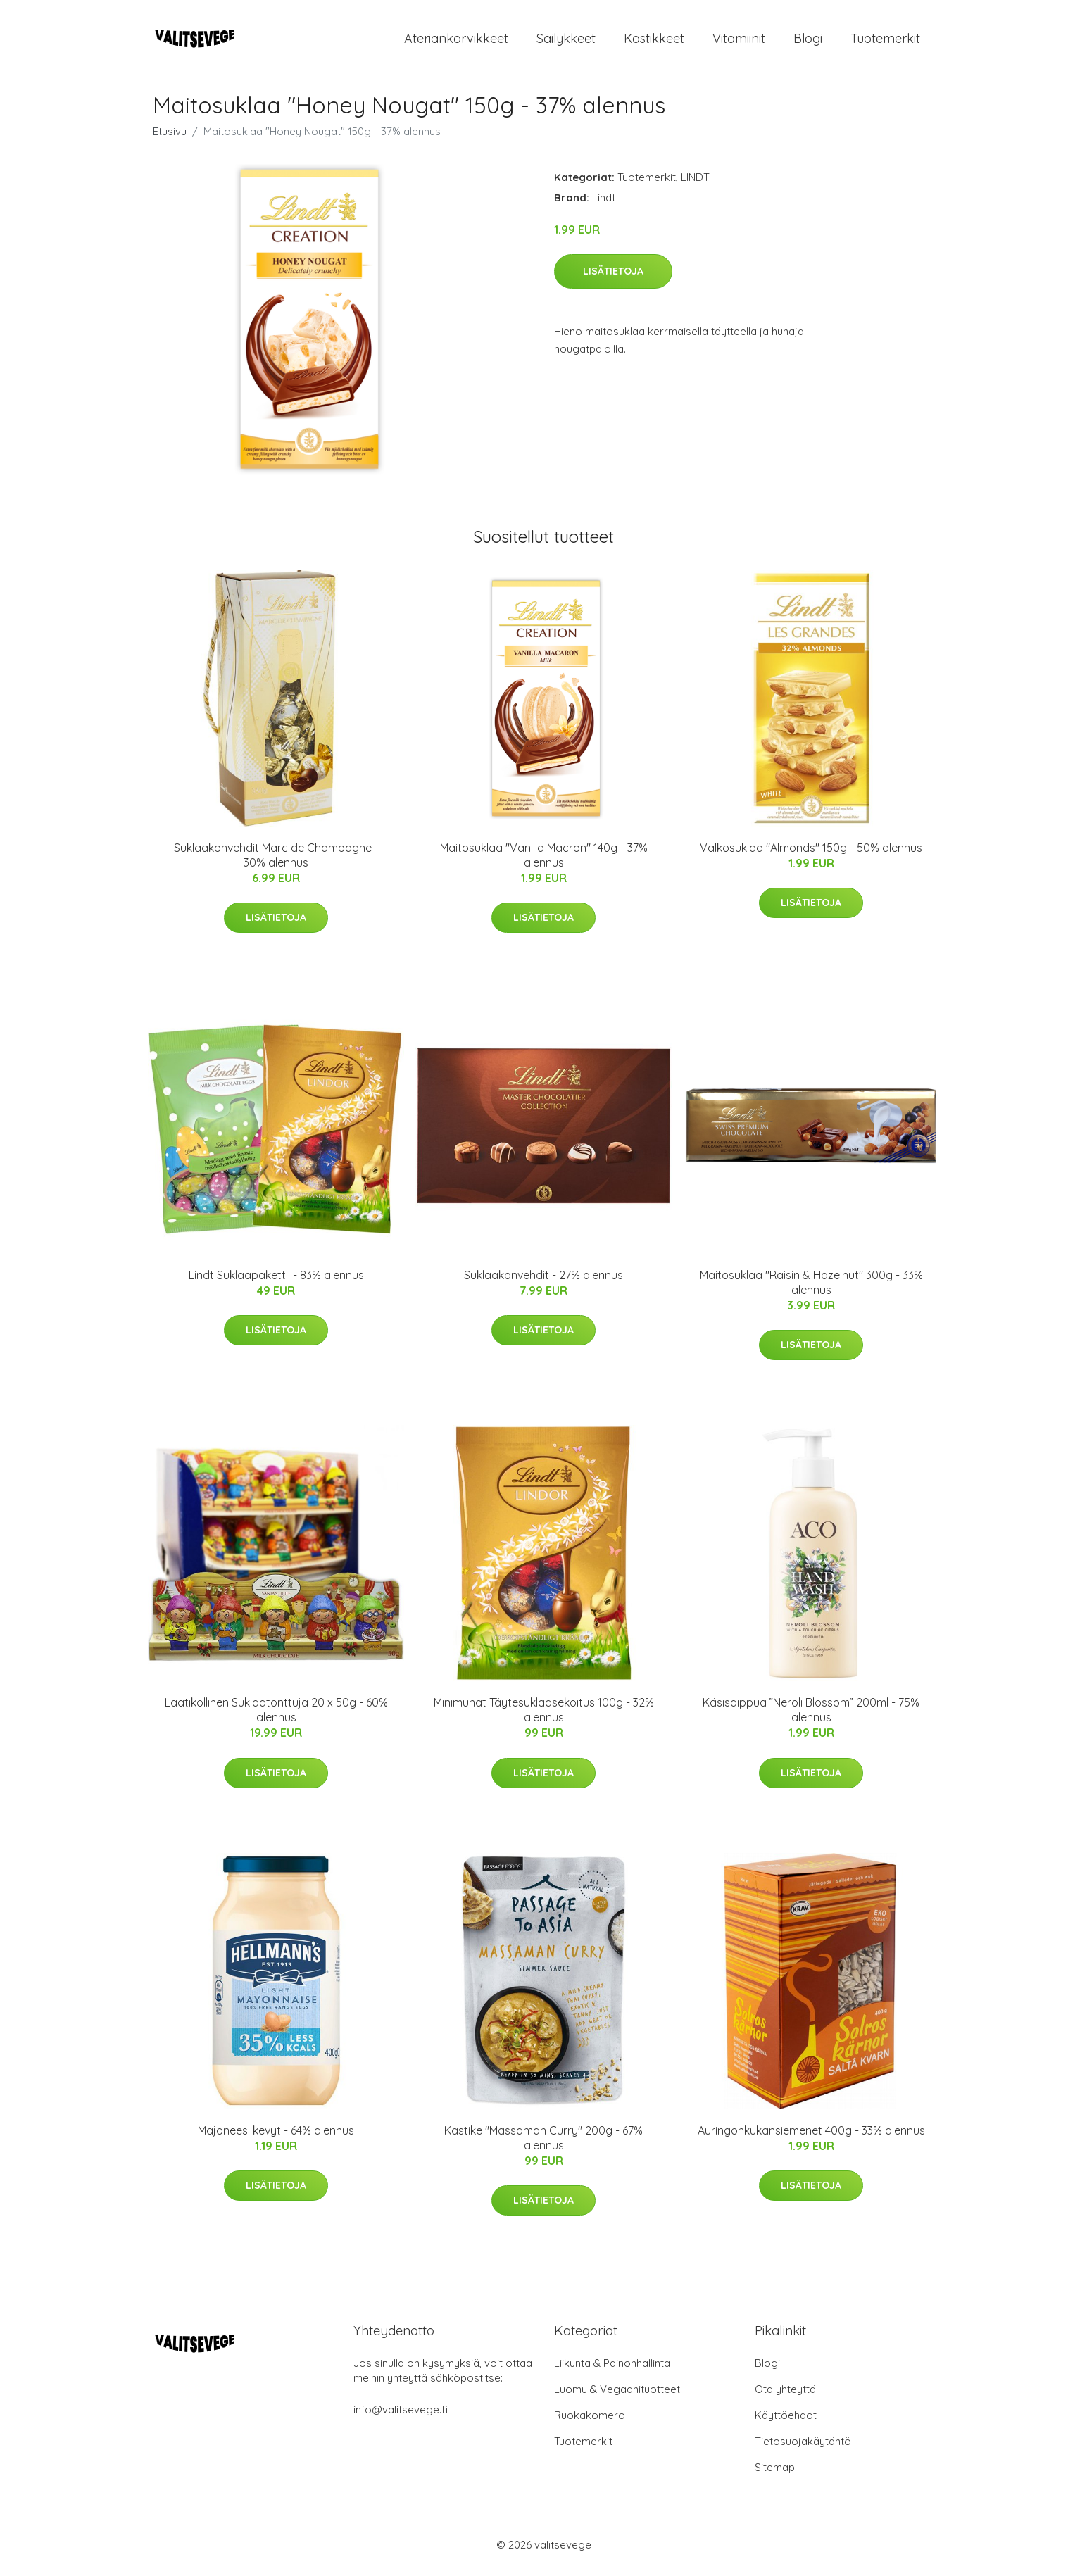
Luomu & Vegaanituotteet (617, 2396)
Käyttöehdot (786, 2422)
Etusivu (170, 138)
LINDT (695, 184)
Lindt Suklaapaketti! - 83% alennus (276, 1282)
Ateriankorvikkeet (456, 42)
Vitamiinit (738, 42)
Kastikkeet (654, 42)
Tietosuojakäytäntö (803, 2448)
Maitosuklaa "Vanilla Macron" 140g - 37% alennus (544, 862)
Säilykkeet (566, 42)
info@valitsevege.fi (400, 2416)
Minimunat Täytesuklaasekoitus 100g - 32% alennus (544, 1717)
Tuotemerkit (885, 42)
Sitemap (775, 2474)
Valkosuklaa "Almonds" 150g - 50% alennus (811, 855)
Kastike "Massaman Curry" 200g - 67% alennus (543, 2144)
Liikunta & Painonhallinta (612, 2370)
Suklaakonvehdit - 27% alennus (543, 1282)
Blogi (807, 42)
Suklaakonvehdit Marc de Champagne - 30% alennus (276, 862)
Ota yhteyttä (785, 2396)
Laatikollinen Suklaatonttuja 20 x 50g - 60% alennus (276, 1717)
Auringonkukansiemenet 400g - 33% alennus (811, 2137)
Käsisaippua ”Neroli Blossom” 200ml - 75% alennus (811, 1717)
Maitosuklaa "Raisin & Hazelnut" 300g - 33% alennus (811, 1289)
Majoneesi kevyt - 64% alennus (276, 2137)
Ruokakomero (589, 2422)
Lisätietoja (613, 278)
